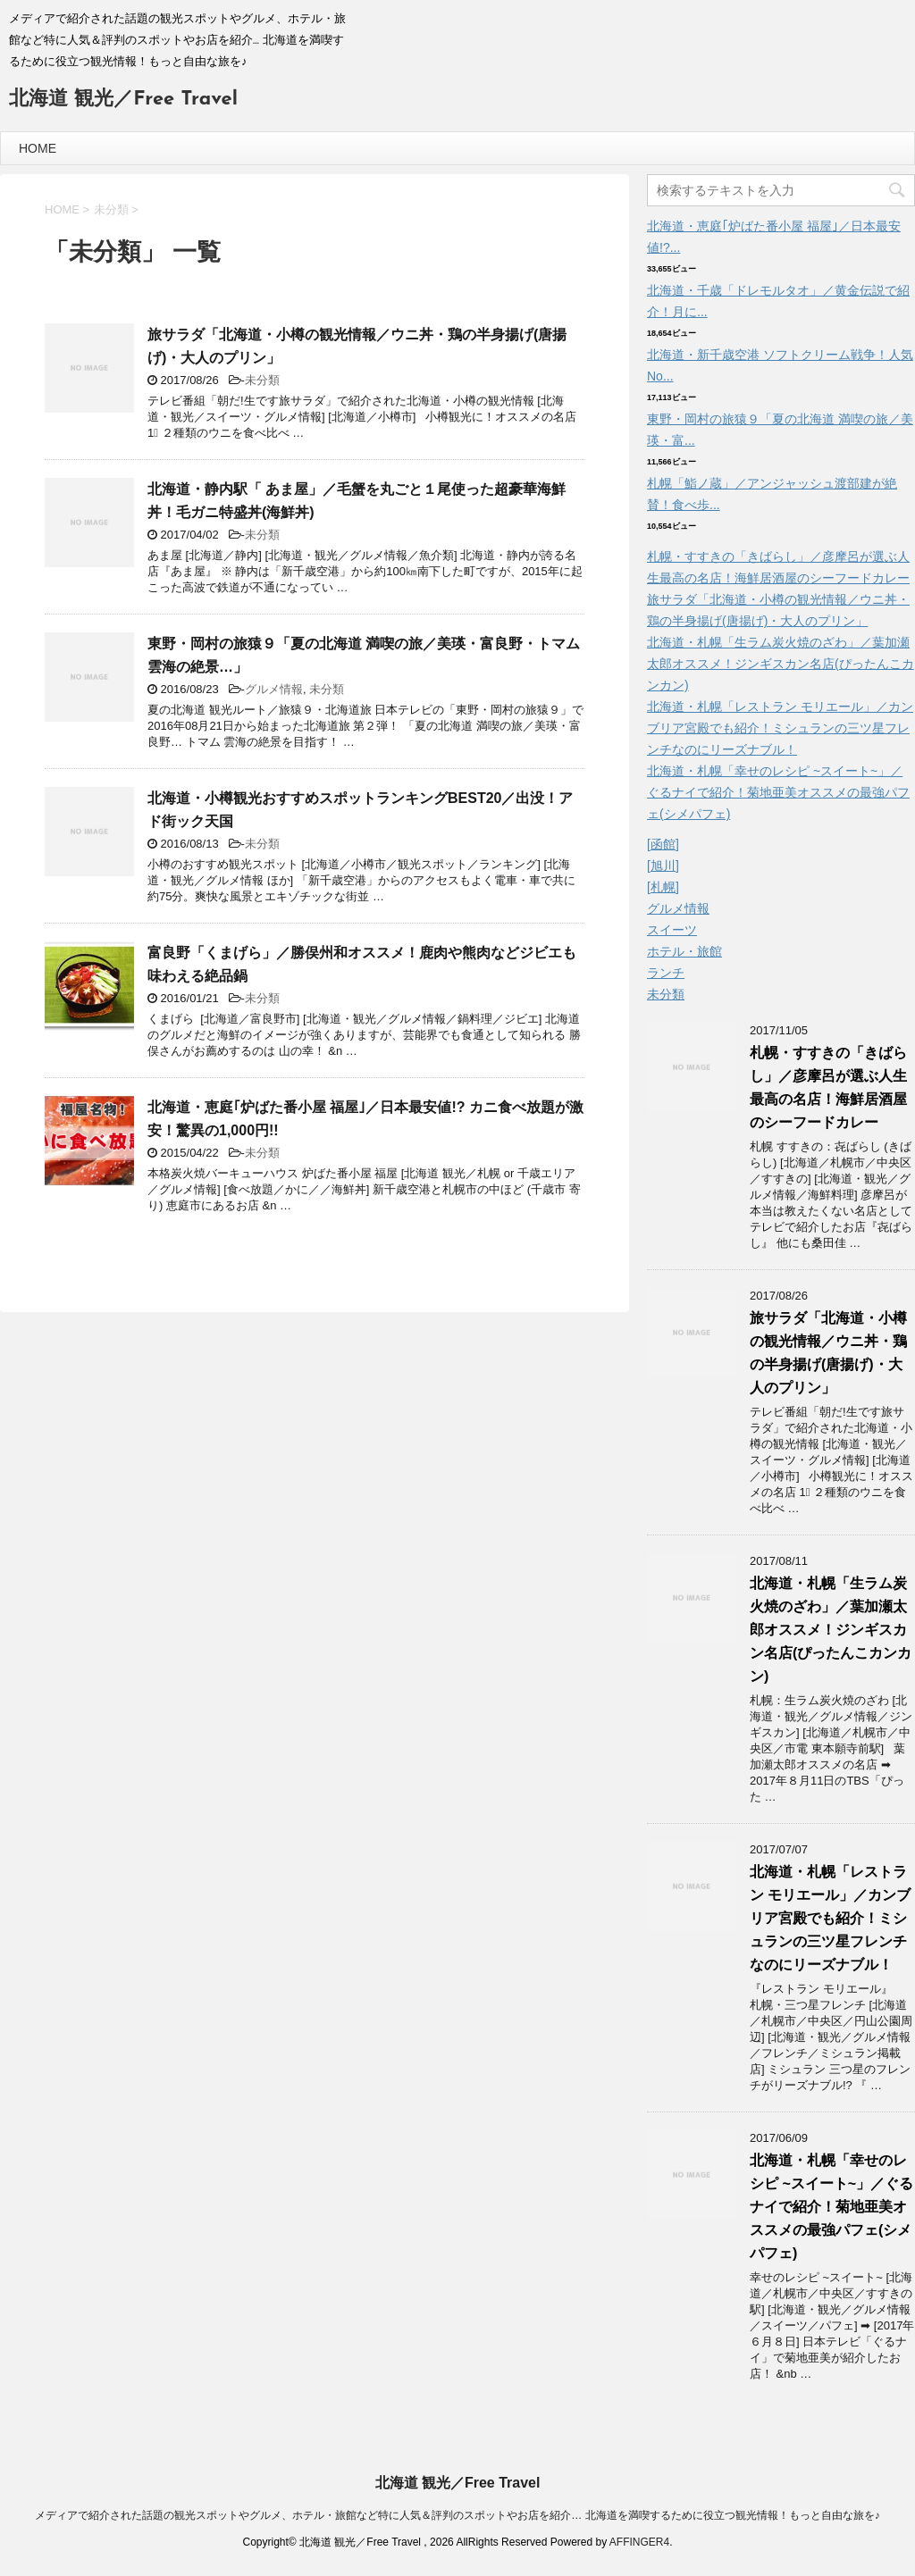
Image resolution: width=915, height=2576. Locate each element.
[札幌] (663, 887)
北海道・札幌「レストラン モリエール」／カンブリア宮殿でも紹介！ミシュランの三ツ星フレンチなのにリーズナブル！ (780, 728)
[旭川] (663, 865)
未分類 (262, 380)
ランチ (665, 973)
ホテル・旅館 (684, 951)
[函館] (663, 844)
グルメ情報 (274, 689)
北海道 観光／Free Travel (123, 99)
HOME (37, 148)
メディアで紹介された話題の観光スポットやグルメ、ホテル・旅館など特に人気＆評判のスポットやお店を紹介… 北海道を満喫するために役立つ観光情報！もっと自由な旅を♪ (457, 2515)
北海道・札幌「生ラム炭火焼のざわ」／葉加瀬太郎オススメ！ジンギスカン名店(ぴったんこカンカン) (780, 663)
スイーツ (672, 930)
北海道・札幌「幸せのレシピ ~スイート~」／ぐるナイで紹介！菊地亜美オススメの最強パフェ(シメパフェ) (778, 792)
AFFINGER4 (639, 2542)
